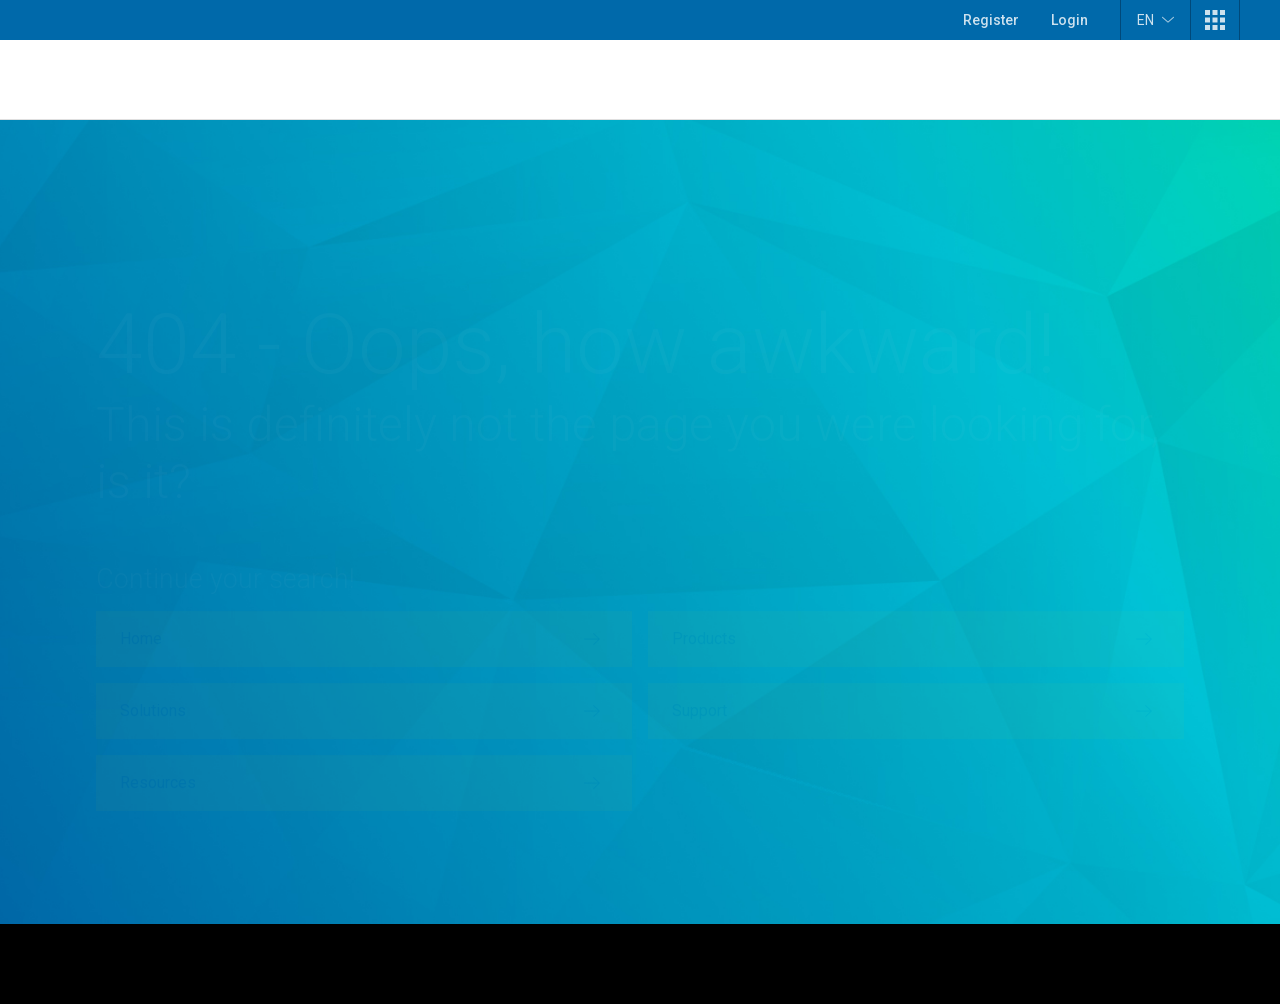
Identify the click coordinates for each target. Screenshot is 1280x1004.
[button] (1215, 20)
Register (991, 20)
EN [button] (1155, 19)
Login (1069, 20)
